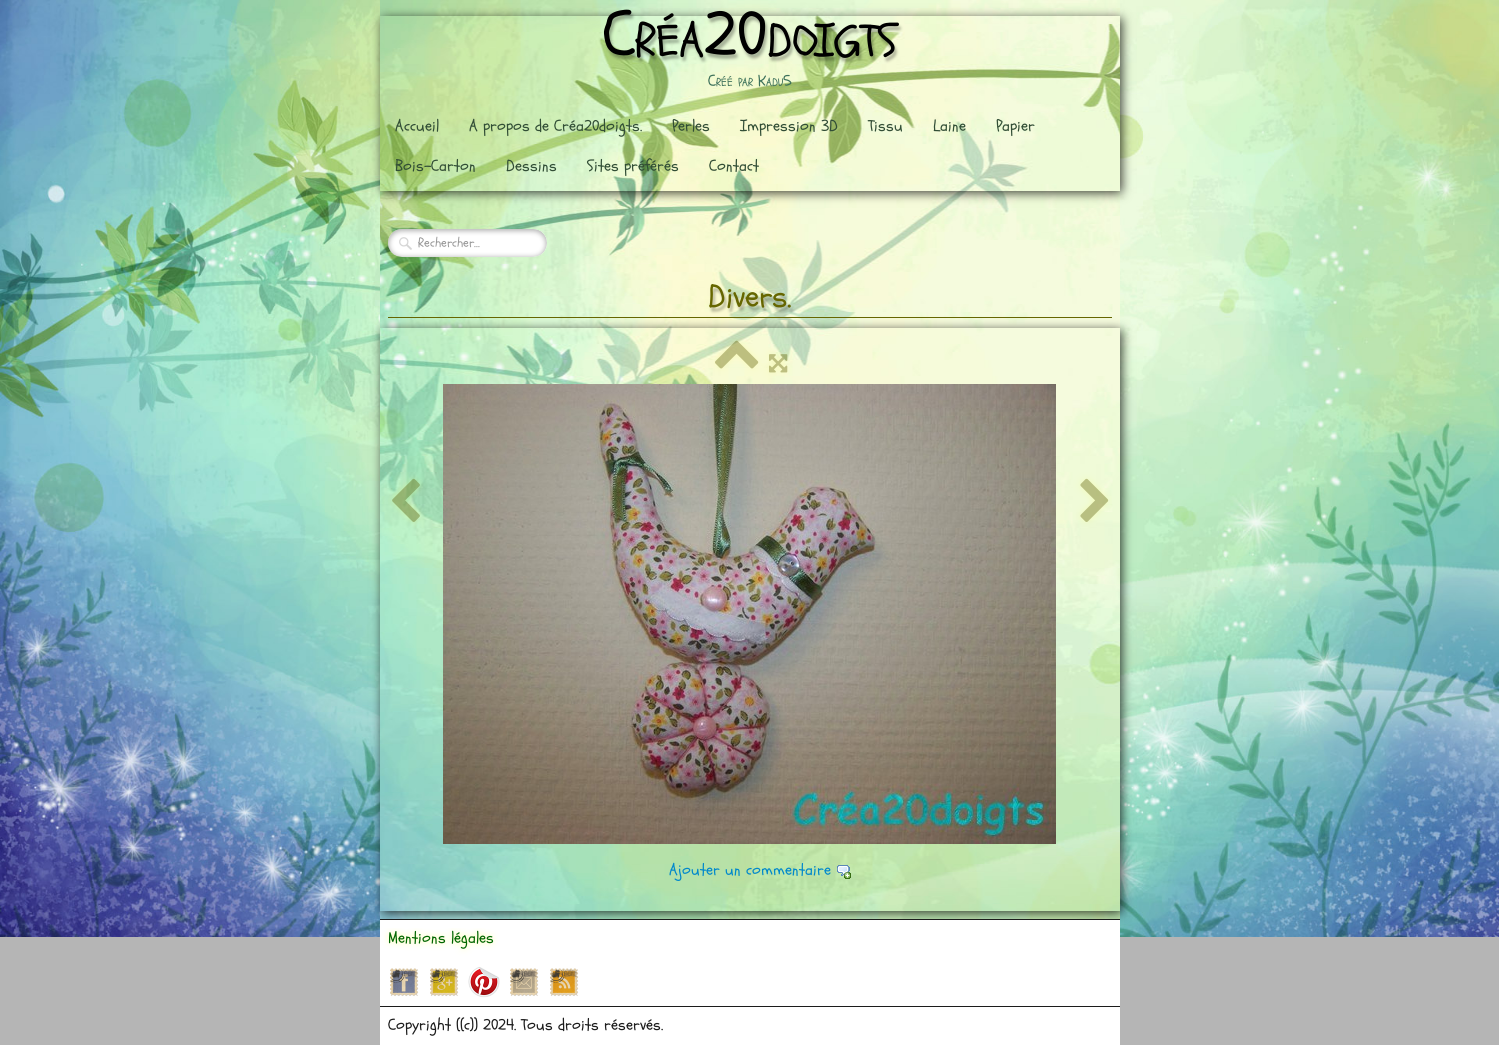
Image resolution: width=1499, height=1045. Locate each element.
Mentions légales (441, 938)
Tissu (885, 126)
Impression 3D (789, 126)
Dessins (531, 166)
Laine (949, 126)
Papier (1015, 126)
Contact (734, 166)
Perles (691, 126)
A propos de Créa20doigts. (555, 126)
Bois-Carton (435, 166)
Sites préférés (633, 166)
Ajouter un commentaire (750, 870)
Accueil (417, 126)
